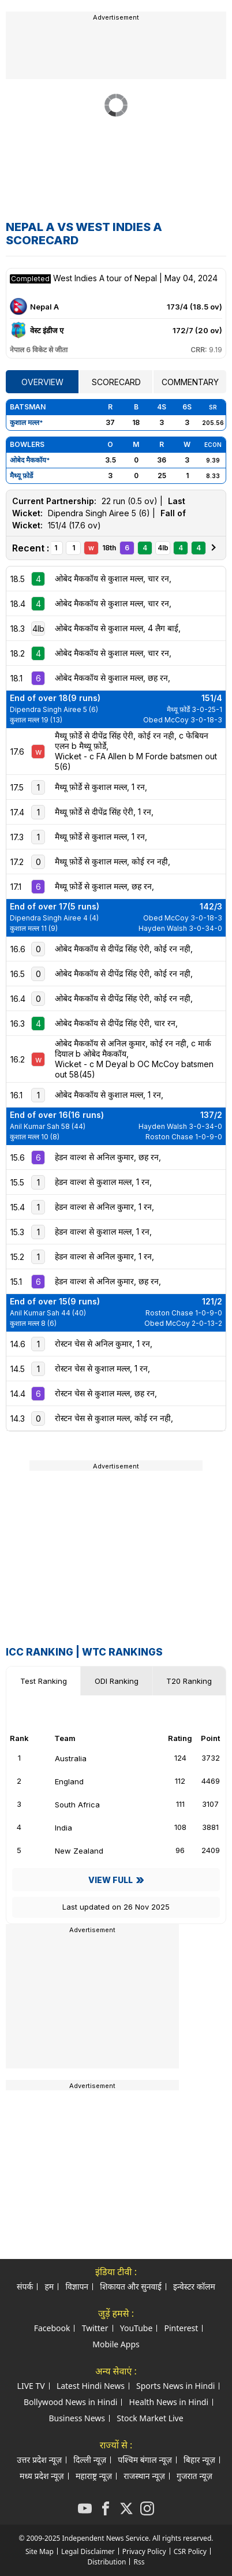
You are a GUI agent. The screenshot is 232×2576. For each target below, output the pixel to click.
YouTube (136, 2327)
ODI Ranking (117, 1681)
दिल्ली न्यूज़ (89, 2459)
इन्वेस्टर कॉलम (194, 2286)
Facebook (52, 2327)
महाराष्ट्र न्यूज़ (94, 2475)
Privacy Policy (144, 2551)
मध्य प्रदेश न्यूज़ (42, 2475)
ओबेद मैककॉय (28, 460)
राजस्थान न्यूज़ (144, 2475)
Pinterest (181, 2327)
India (53, 1827)
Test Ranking (43, 1681)
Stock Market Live (150, 2418)
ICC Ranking (39, 1652)
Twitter (95, 2327)
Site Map (39, 2551)
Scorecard (116, 382)
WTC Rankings (122, 1652)
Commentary (190, 382)
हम (49, 2286)
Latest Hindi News (91, 2385)
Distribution (107, 2562)
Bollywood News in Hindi (71, 2401)
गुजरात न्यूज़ (194, 2475)
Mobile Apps (115, 2344)
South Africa (67, 1804)
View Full (110, 1880)
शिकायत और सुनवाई (130, 2286)
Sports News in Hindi (175, 2385)
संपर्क (25, 2286)
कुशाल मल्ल (24, 422)
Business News (76, 2418)
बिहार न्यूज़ (199, 2459)
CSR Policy (190, 2551)
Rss (139, 2562)
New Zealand (69, 1850)
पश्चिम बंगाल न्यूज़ (145, 2459)
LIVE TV (31, 2385)
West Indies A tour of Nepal (106, 278)
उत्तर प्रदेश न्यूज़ (39, 2459)
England (59, 1781)
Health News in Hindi (168, 2401)
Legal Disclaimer (88, 2551)
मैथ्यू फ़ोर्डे (21, 475)
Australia (61, 1758)
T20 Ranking (189, 1681)
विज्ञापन (76, 2286)
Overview (42, 382)
